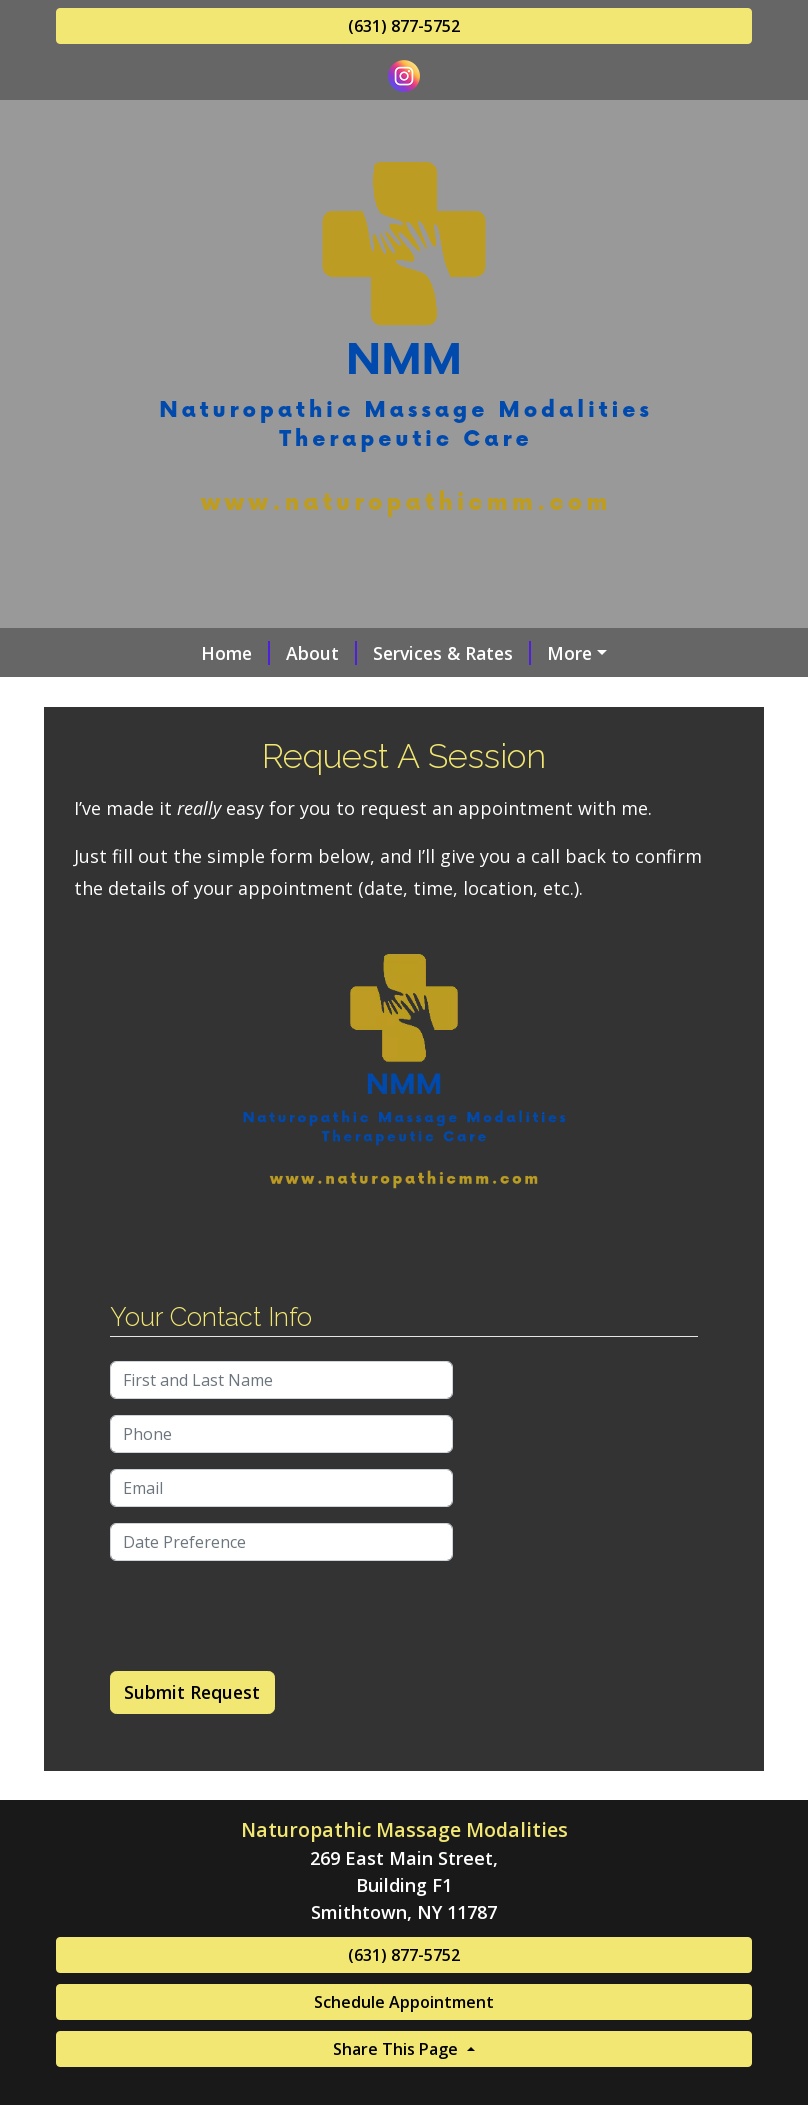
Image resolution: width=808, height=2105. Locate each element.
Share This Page (397, 2049)
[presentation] (262, 1616)
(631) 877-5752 (404, 26)
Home (235, 653)
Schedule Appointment (404, 2002)
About (321, 653)
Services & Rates (452, 653)
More (569, 653)
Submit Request (192, 1692)
